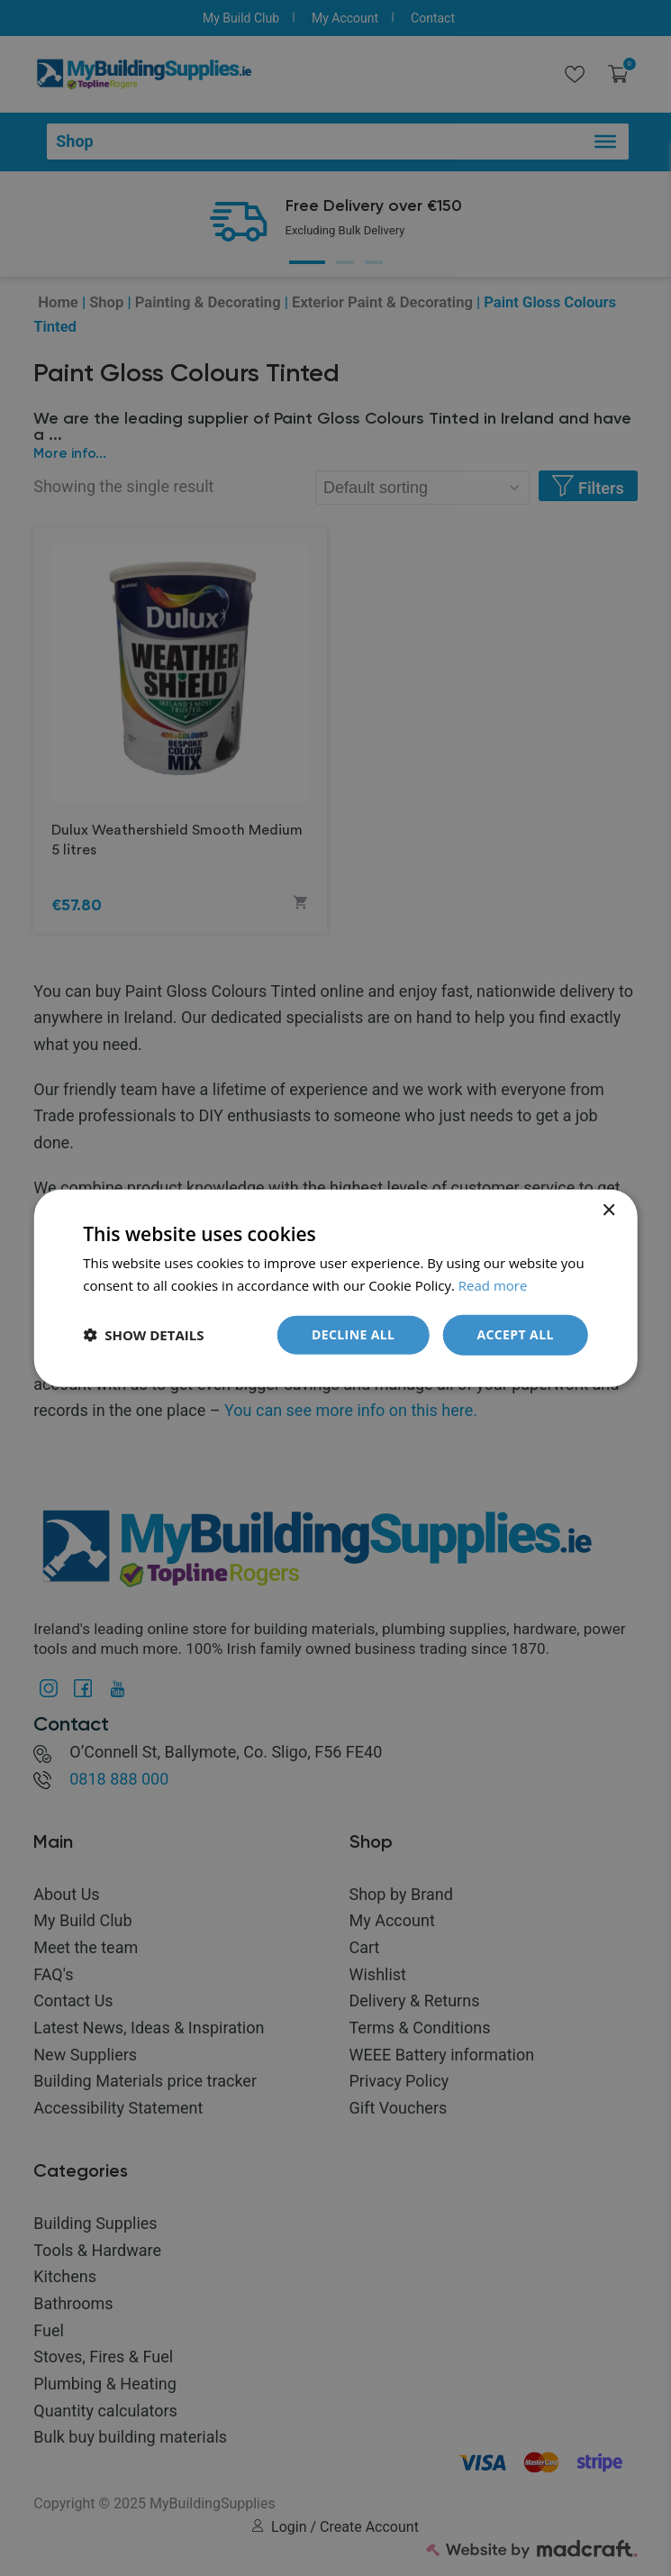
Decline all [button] (353, 1334)
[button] (143, 1335)
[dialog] (335, 1288)
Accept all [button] (514, 1334)
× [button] (608, 1211)
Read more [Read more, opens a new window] (493, 1285)
